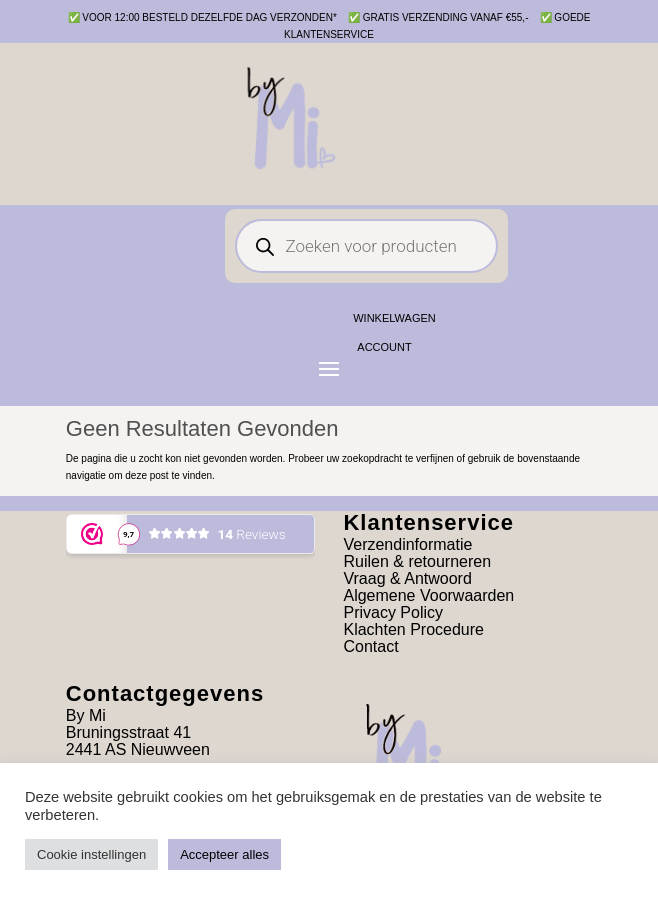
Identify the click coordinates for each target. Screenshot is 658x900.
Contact (370, 646)
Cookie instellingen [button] (91, 854)
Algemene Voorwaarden (428, 595)
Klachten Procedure (413, 629)
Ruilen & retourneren (417, 561)
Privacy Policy (393, 612)
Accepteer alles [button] (224, 854)
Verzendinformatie (407, 544)
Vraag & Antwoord (407, 578)
